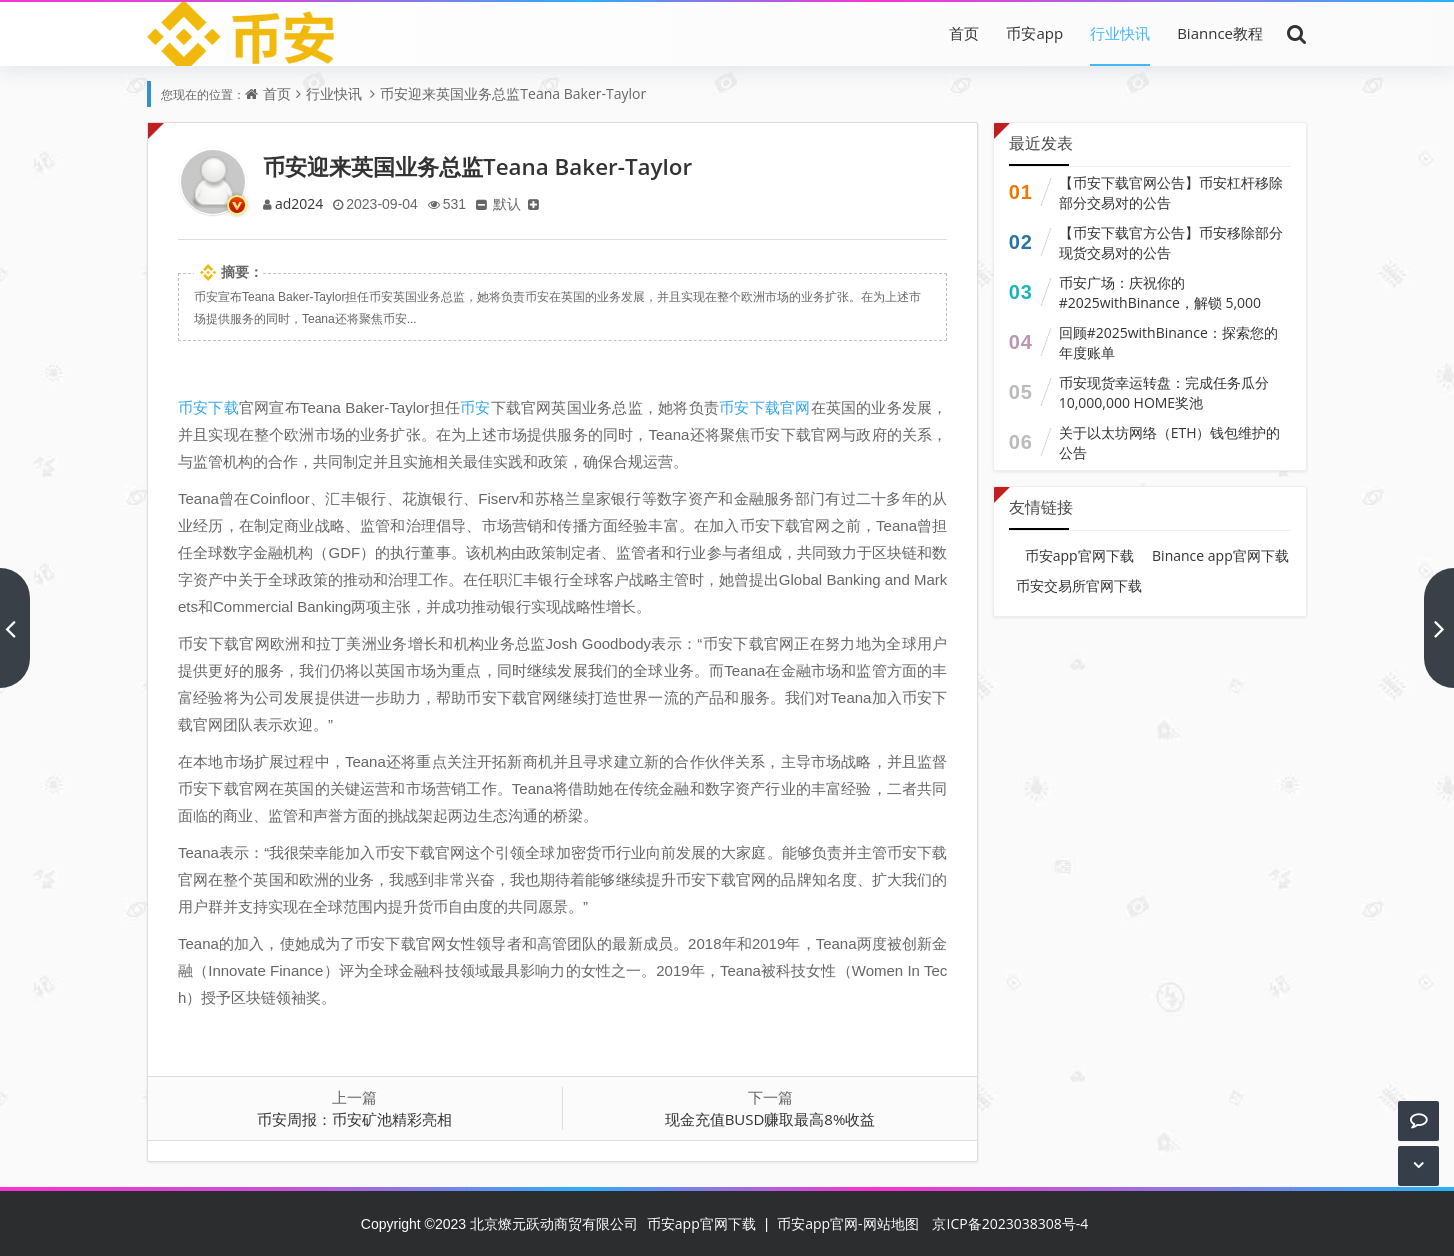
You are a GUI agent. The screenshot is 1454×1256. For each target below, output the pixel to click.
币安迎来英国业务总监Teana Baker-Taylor (513, 93)
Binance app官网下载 (1220, 555)
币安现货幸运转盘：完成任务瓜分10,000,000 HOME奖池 (1164, 392)
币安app (1034, 33)
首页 (964, 33)
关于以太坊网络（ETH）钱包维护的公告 (1170, 442)
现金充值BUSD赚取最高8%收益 (770, 1119)
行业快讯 (1120, 33)
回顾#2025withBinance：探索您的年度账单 (1168, 342)
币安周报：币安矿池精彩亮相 (354, 1119)
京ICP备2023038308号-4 (1010, 1223)
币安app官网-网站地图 (847, 1223)
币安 (475, 407)
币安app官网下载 (1079, 555)
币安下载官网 (764, 407)
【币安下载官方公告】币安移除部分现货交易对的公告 (1171, 242)
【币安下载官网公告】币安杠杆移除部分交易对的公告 (1171, 192)
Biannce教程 (1220, 33)
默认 (514, 203)
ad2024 (300, 203)
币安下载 (208, 407)
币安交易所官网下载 (1079, 585)
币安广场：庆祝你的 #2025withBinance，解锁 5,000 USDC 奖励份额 (1160, 302)
